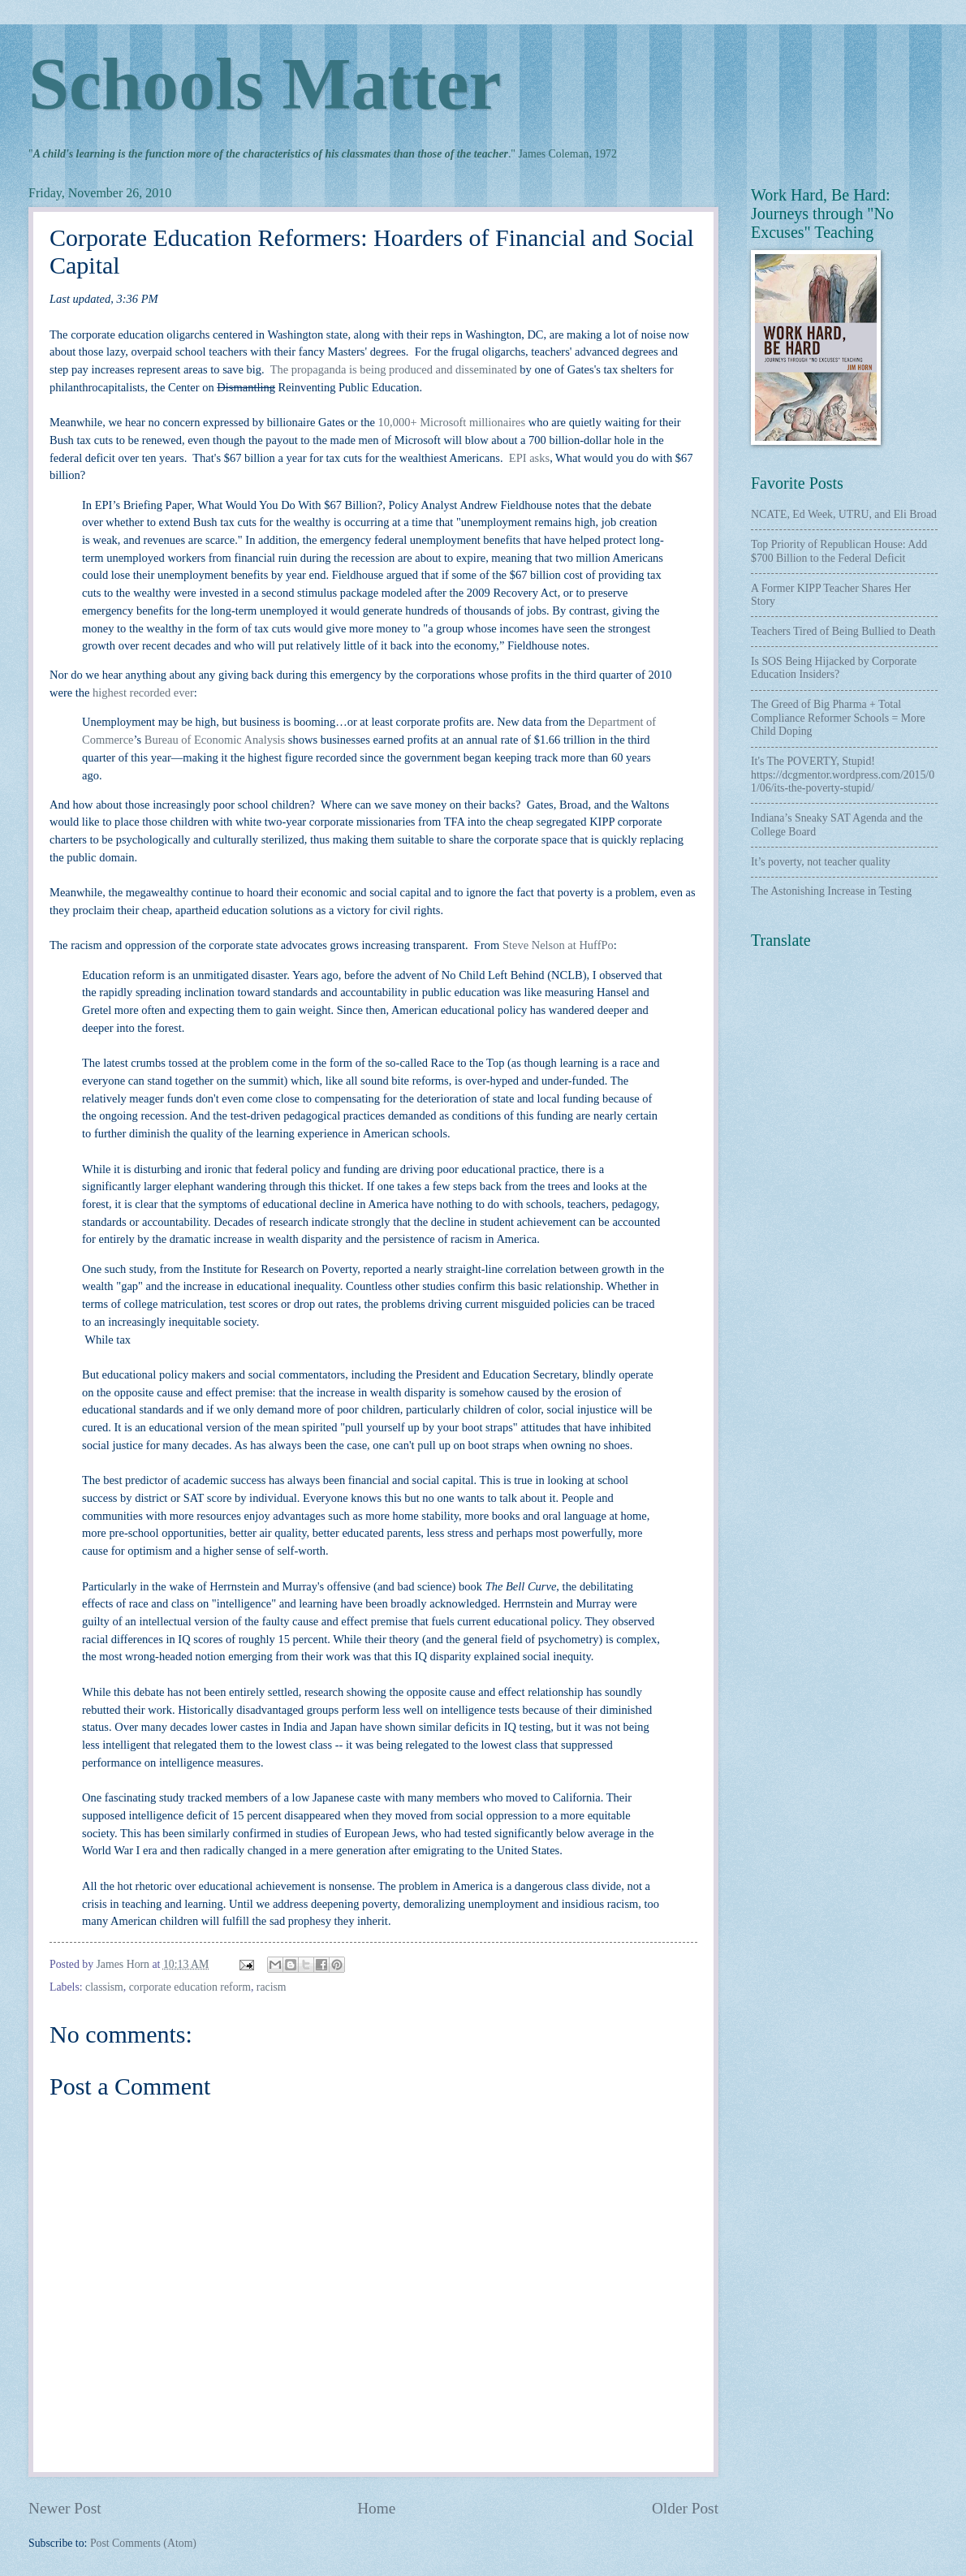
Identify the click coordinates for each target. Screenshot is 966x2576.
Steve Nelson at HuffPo (558, 944)
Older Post (685, 2508)
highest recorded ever (143, 692)
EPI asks (529, 457)
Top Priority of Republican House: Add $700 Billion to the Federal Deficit (839, 551)
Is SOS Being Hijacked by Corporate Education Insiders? (833, 668)
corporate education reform (190, 1987)
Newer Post (64, 2508)
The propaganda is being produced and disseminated (393, 369)
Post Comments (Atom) (143, 2543)
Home (376, 2508)
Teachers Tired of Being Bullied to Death (843, 631)
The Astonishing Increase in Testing (831, 891)
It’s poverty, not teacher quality (821, 862)
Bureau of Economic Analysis (214, 739)
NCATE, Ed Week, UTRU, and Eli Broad (844, 514)
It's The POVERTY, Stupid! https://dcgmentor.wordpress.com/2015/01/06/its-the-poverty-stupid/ (842, 774)
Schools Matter (264, 84)
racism (272, 1987)
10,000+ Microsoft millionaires (452, 422)
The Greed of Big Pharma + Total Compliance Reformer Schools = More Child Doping (838, 717)
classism (104, 1987)
